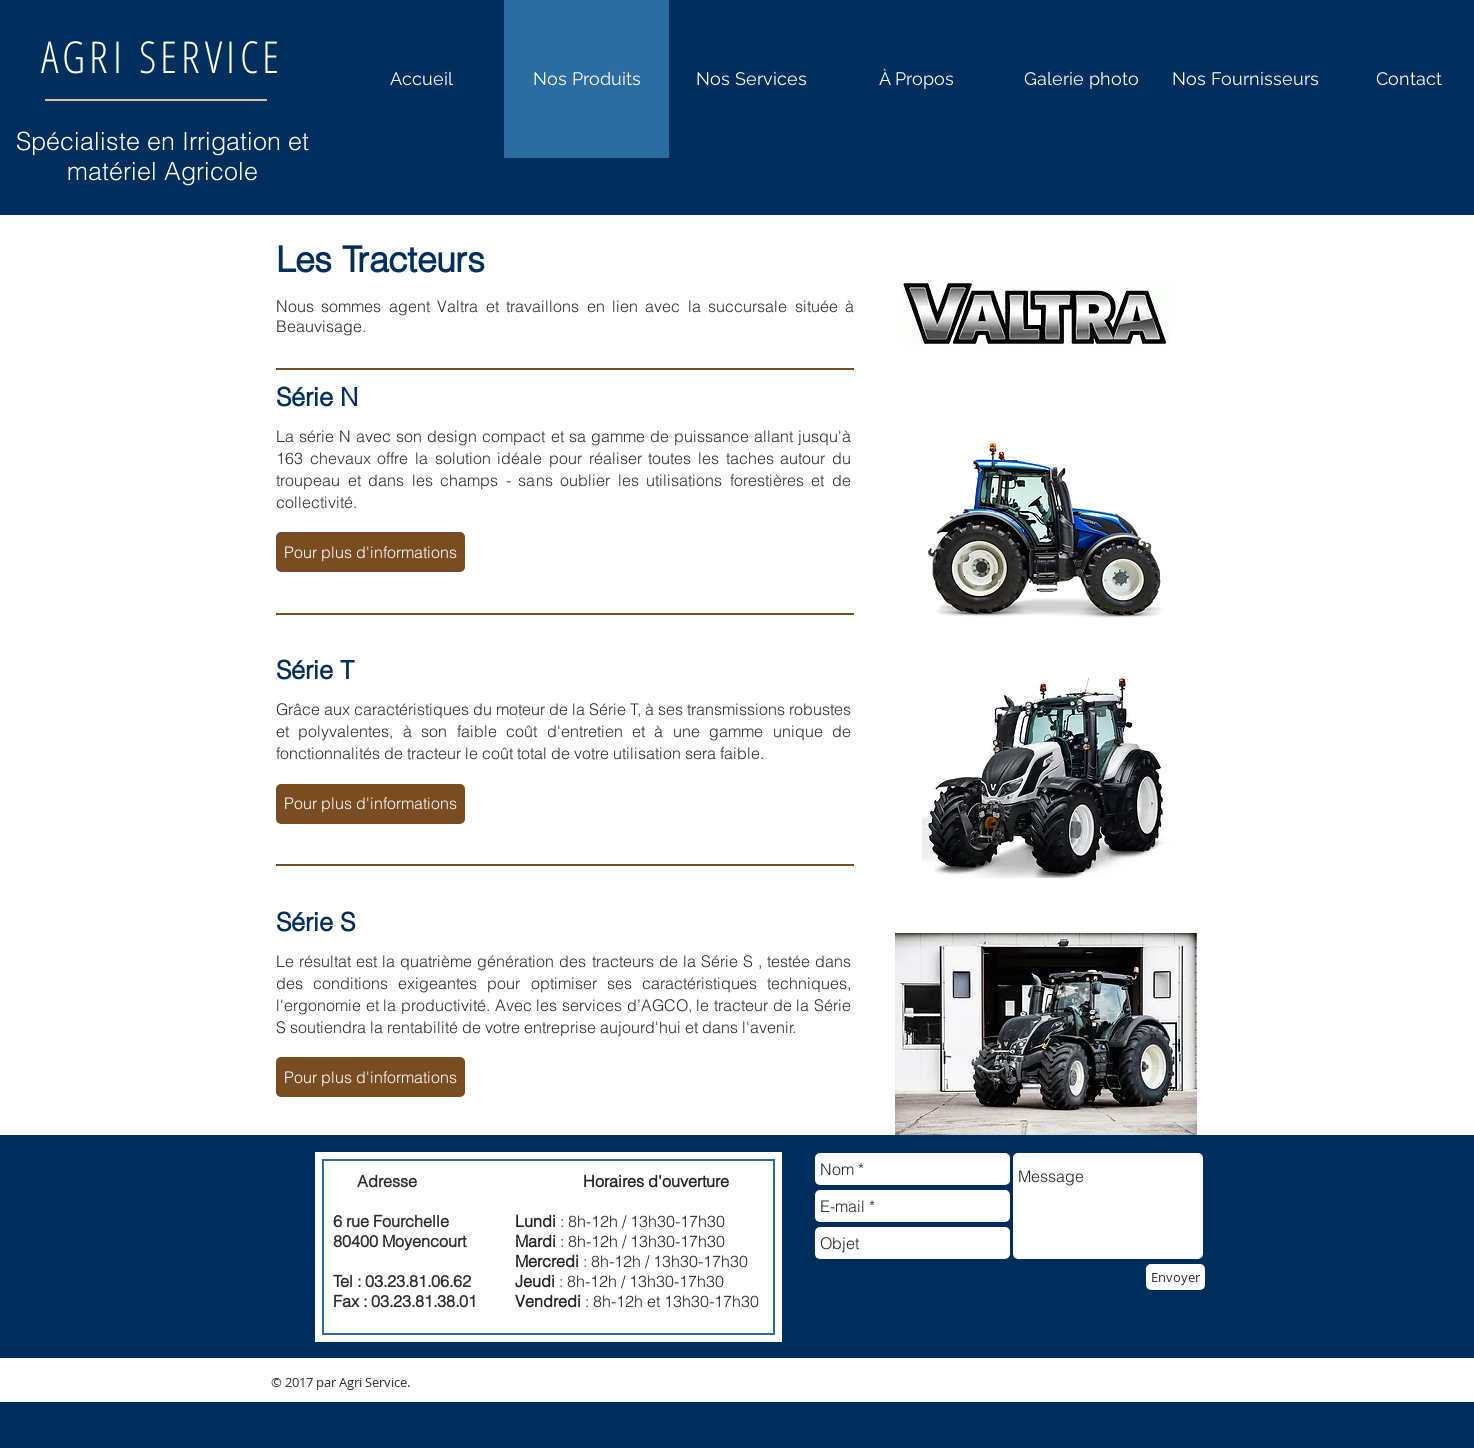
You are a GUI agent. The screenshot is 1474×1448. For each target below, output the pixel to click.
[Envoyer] (1175, 1277)
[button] (370, 552)
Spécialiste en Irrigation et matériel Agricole (162, 156)
